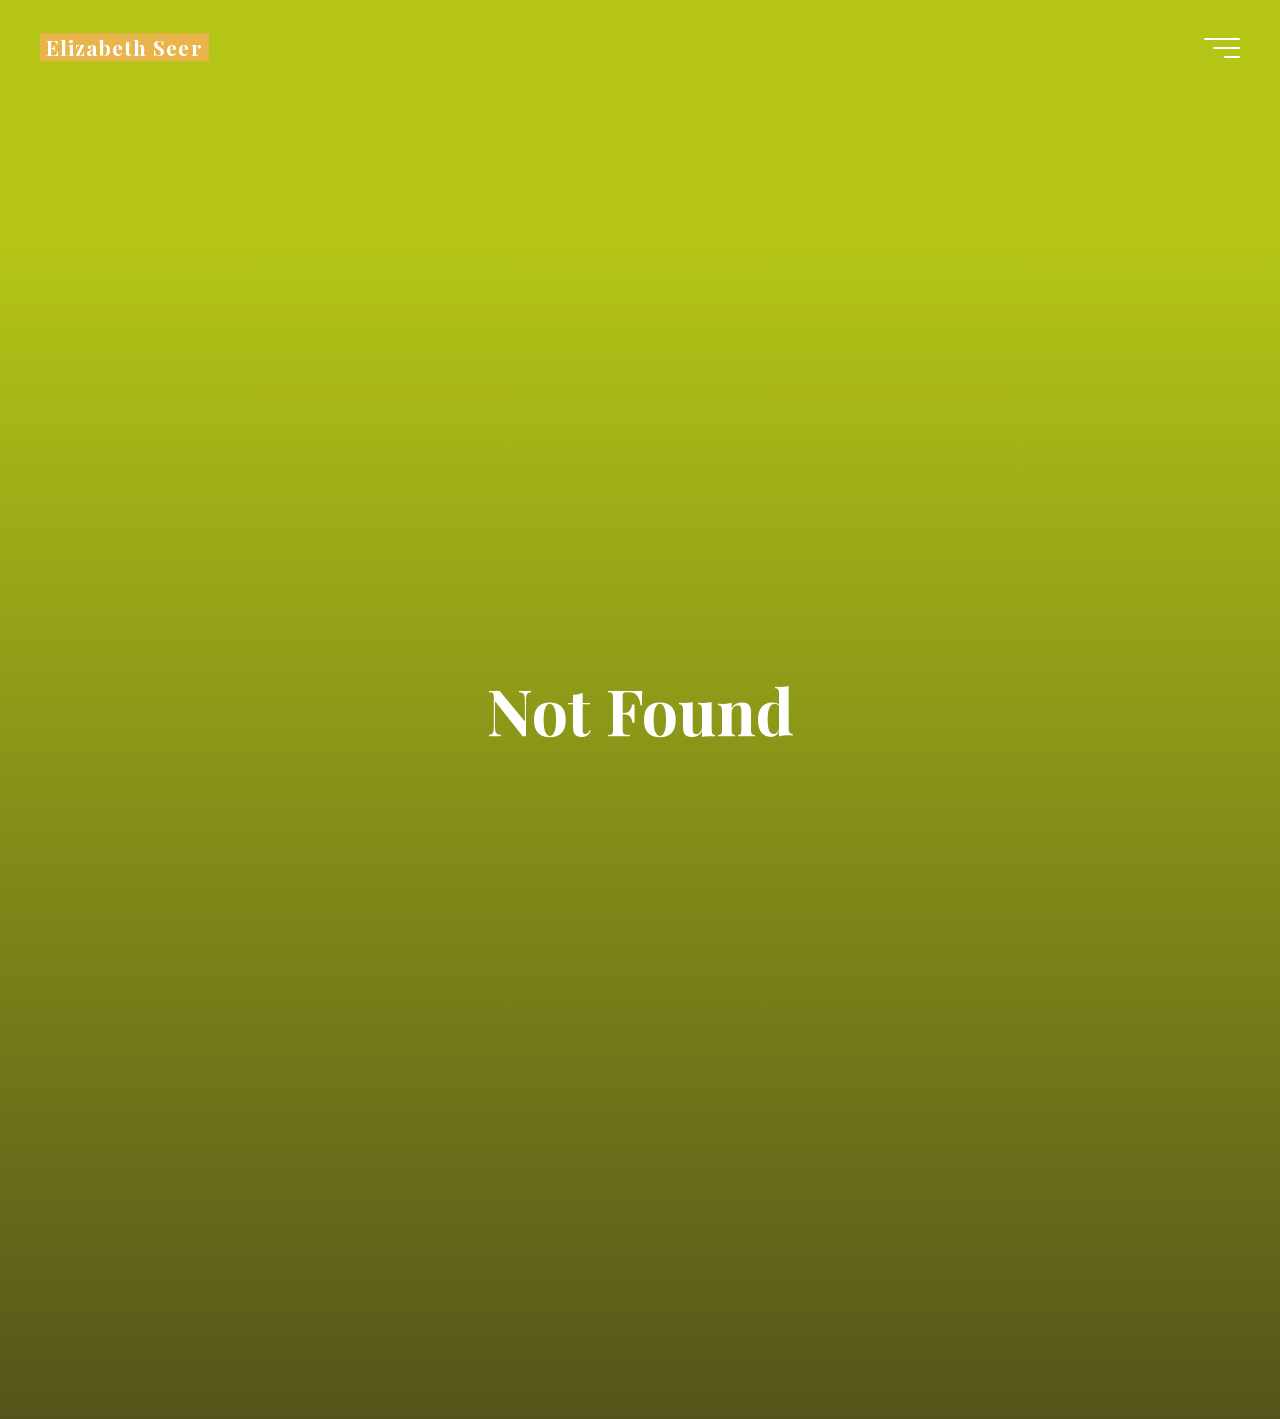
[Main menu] (1222, 48)
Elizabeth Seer (124, 47)
